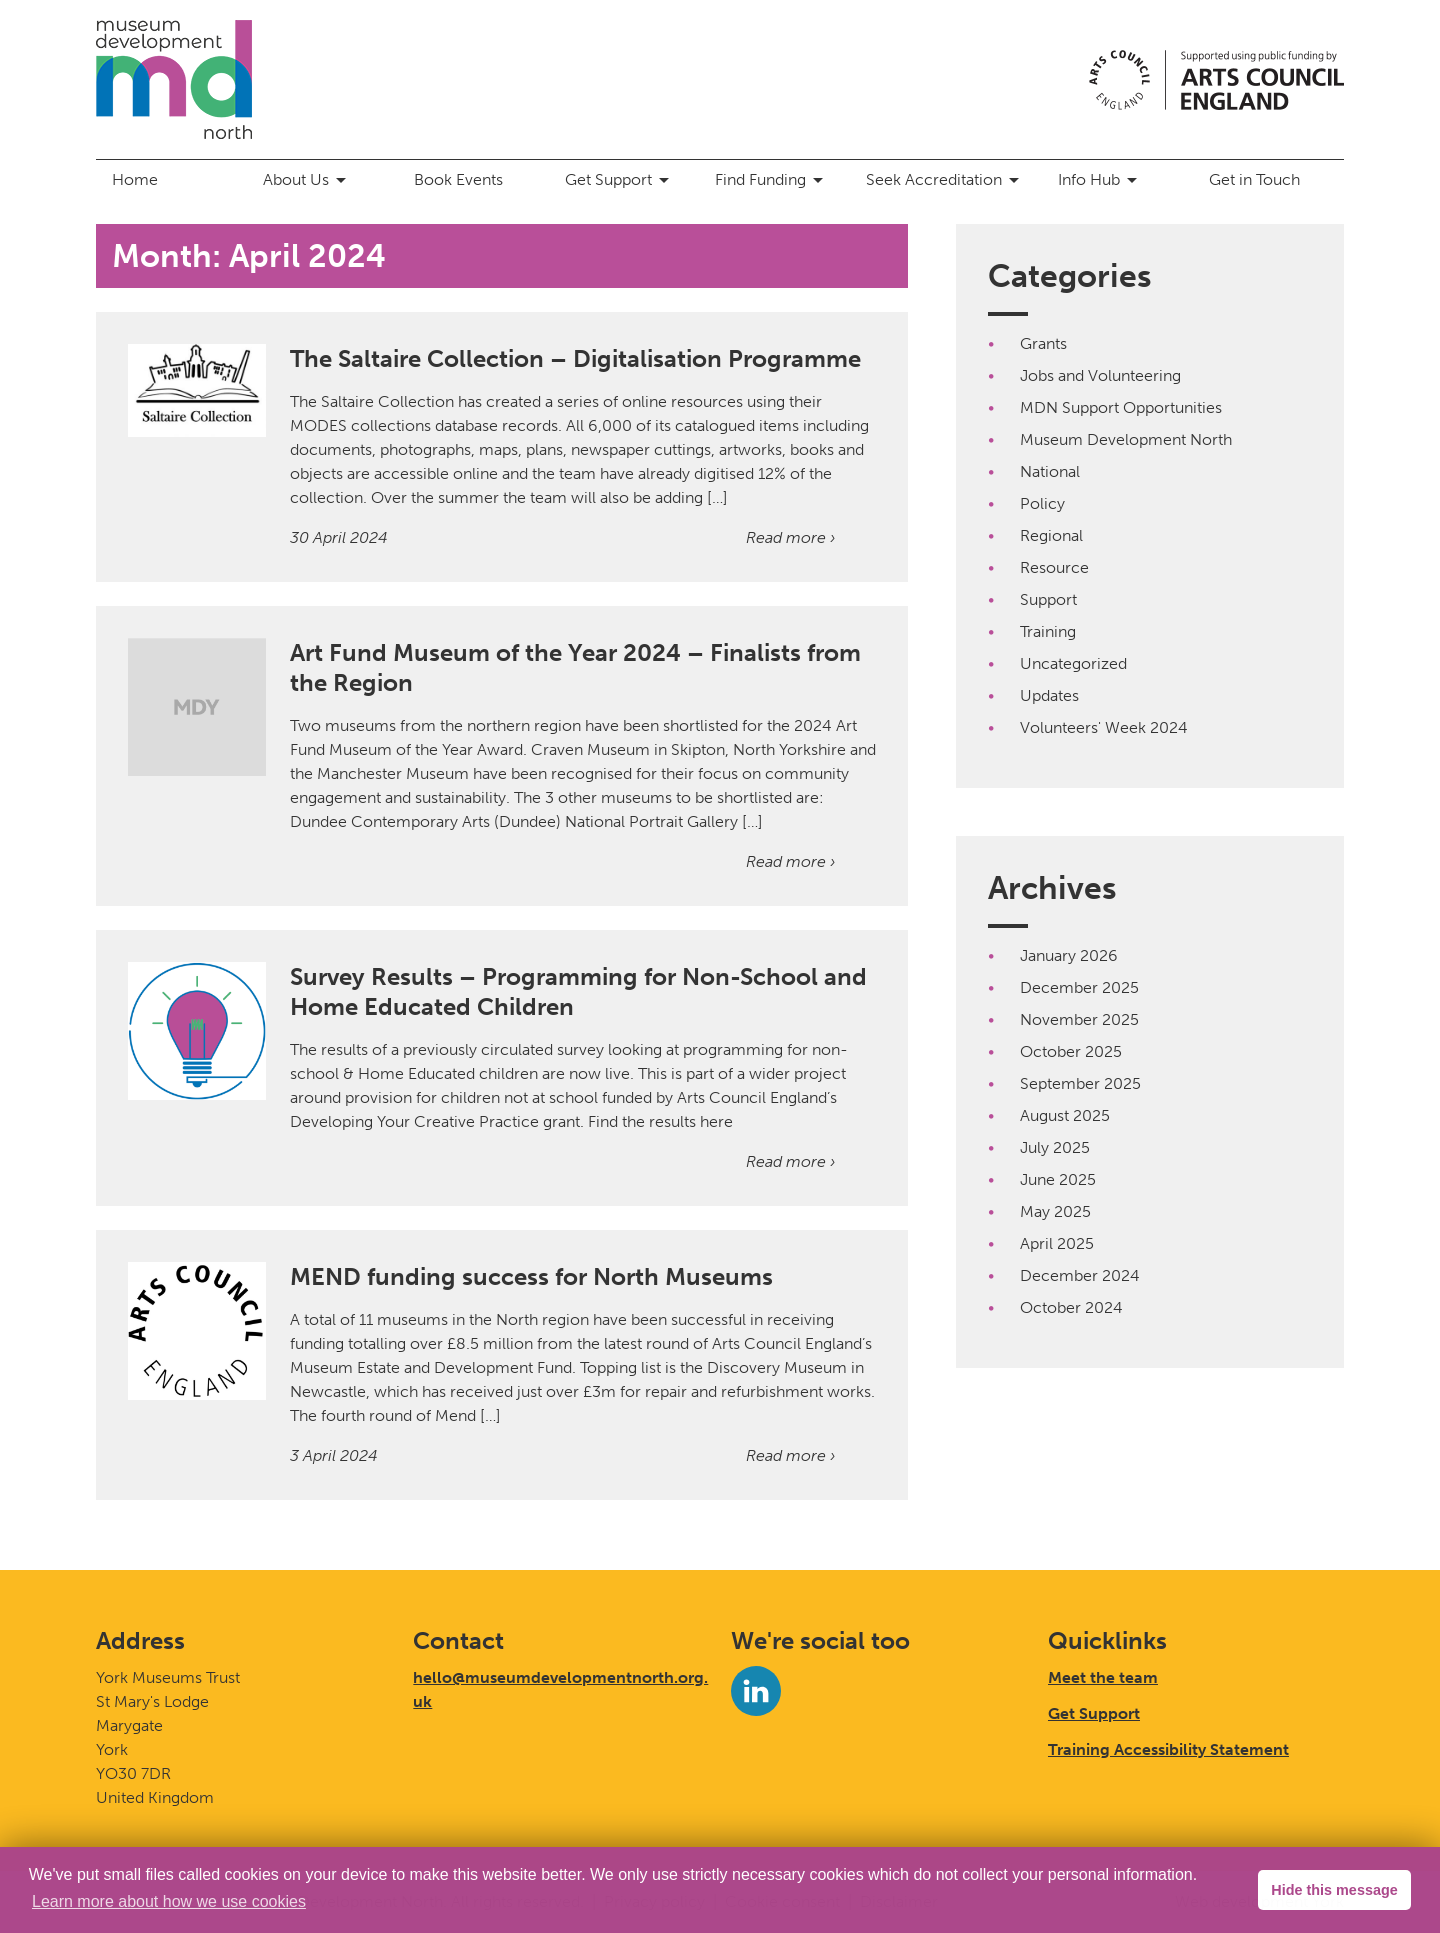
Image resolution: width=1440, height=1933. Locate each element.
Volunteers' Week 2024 (1104, 727)
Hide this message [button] (1334, 1890)
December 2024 (1080, 1275)
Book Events (458, 179)
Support (1048, 599)
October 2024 (1071, 1307)
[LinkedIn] (756, 1691)
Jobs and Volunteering (1100, 375)
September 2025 (1080, 1083)
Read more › (790, 537)
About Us (308, 180)
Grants (1043, 343)
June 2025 (1058, 1179)
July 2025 (1055, 1147)
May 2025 (1055, 1211)
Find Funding (772, 180)
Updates (1049, 695)
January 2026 (1069, 955)
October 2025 (1071, 1051)
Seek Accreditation (946, 180)
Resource (1054, 567)
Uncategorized (1073, 663)
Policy (1042, 503)
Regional (1051, 535)
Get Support (620, 180)
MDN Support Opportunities (1121, 407)
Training (1048, 631)
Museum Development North (1126, 439)
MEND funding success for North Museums (531, 1276)
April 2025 (1057, 1243)
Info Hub (1101, 180)
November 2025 (1079, 1019)
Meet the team (1103, 1677)
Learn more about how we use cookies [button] (169, 1901)
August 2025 (1065, 1115)
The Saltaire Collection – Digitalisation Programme (575, 358)
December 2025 (1079, 987)
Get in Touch (1254, 179)
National (1050, 471)
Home (135, 179)
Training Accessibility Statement (1168, 1749)
